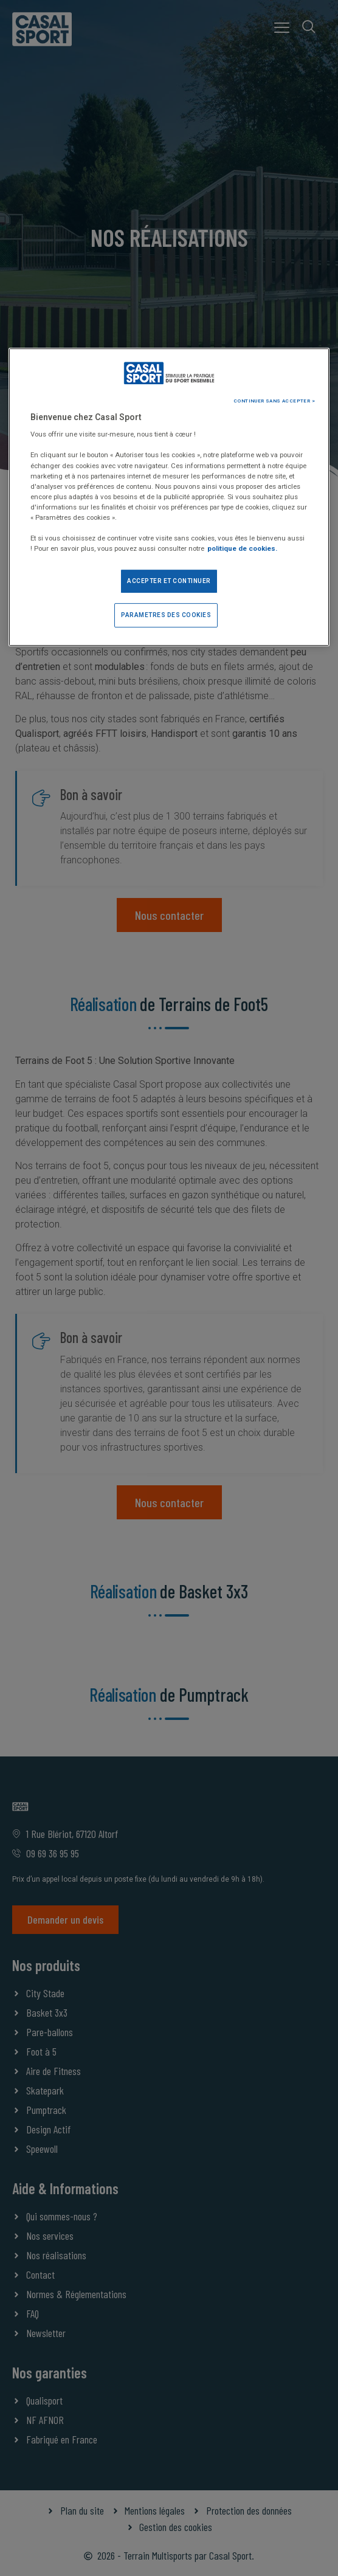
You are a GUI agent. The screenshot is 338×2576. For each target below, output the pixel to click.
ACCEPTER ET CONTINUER (169, 581)
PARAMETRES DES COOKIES (166, 615)
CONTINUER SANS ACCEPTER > (274, 401)
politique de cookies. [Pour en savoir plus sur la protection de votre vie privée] (242, 548)
